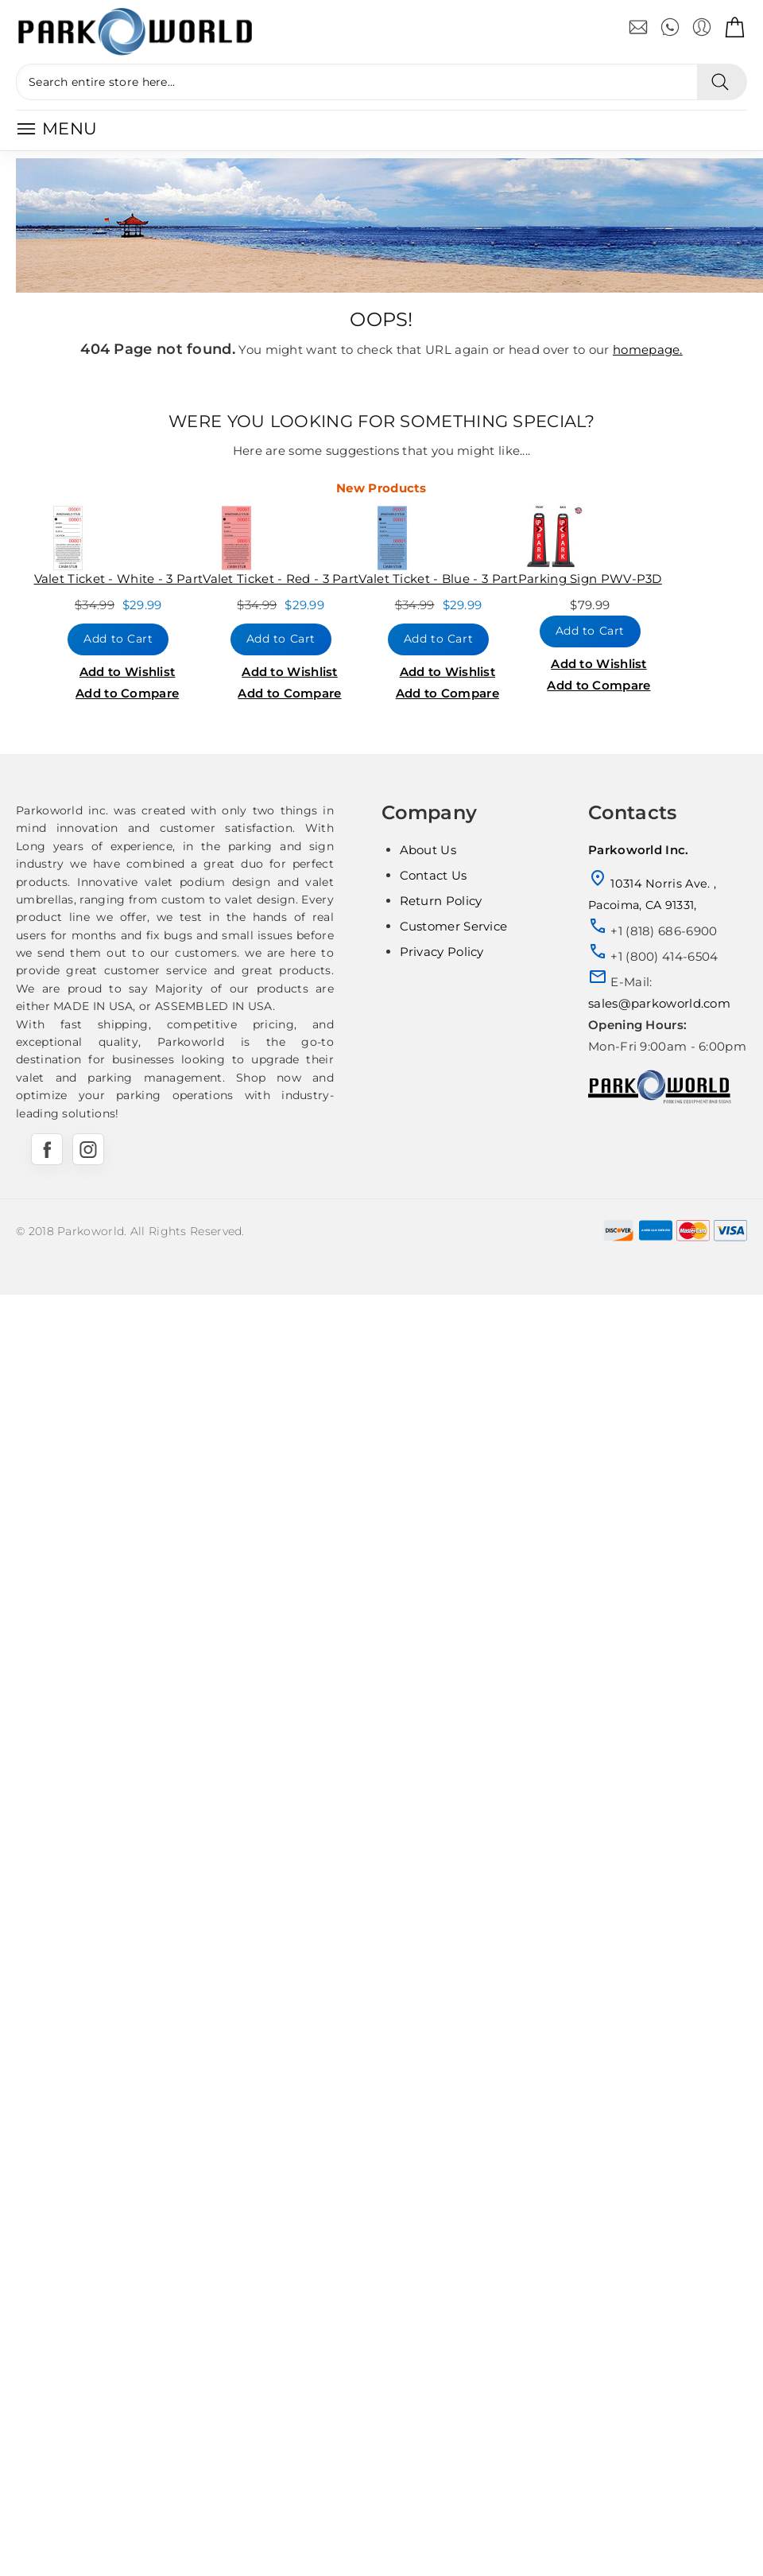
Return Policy (441, 900)
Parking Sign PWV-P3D (590, 578)
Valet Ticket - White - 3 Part (118, 578)
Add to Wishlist (127, 671)
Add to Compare (127, 693)
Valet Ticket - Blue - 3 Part (437, 578)
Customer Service (454, 926)
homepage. (648, 349)
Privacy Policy (442, 951)
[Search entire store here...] (356, 82)
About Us (428, 849)
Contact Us (433, 875)
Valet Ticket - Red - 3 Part (280, 578)
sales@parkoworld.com (659, 1003)
